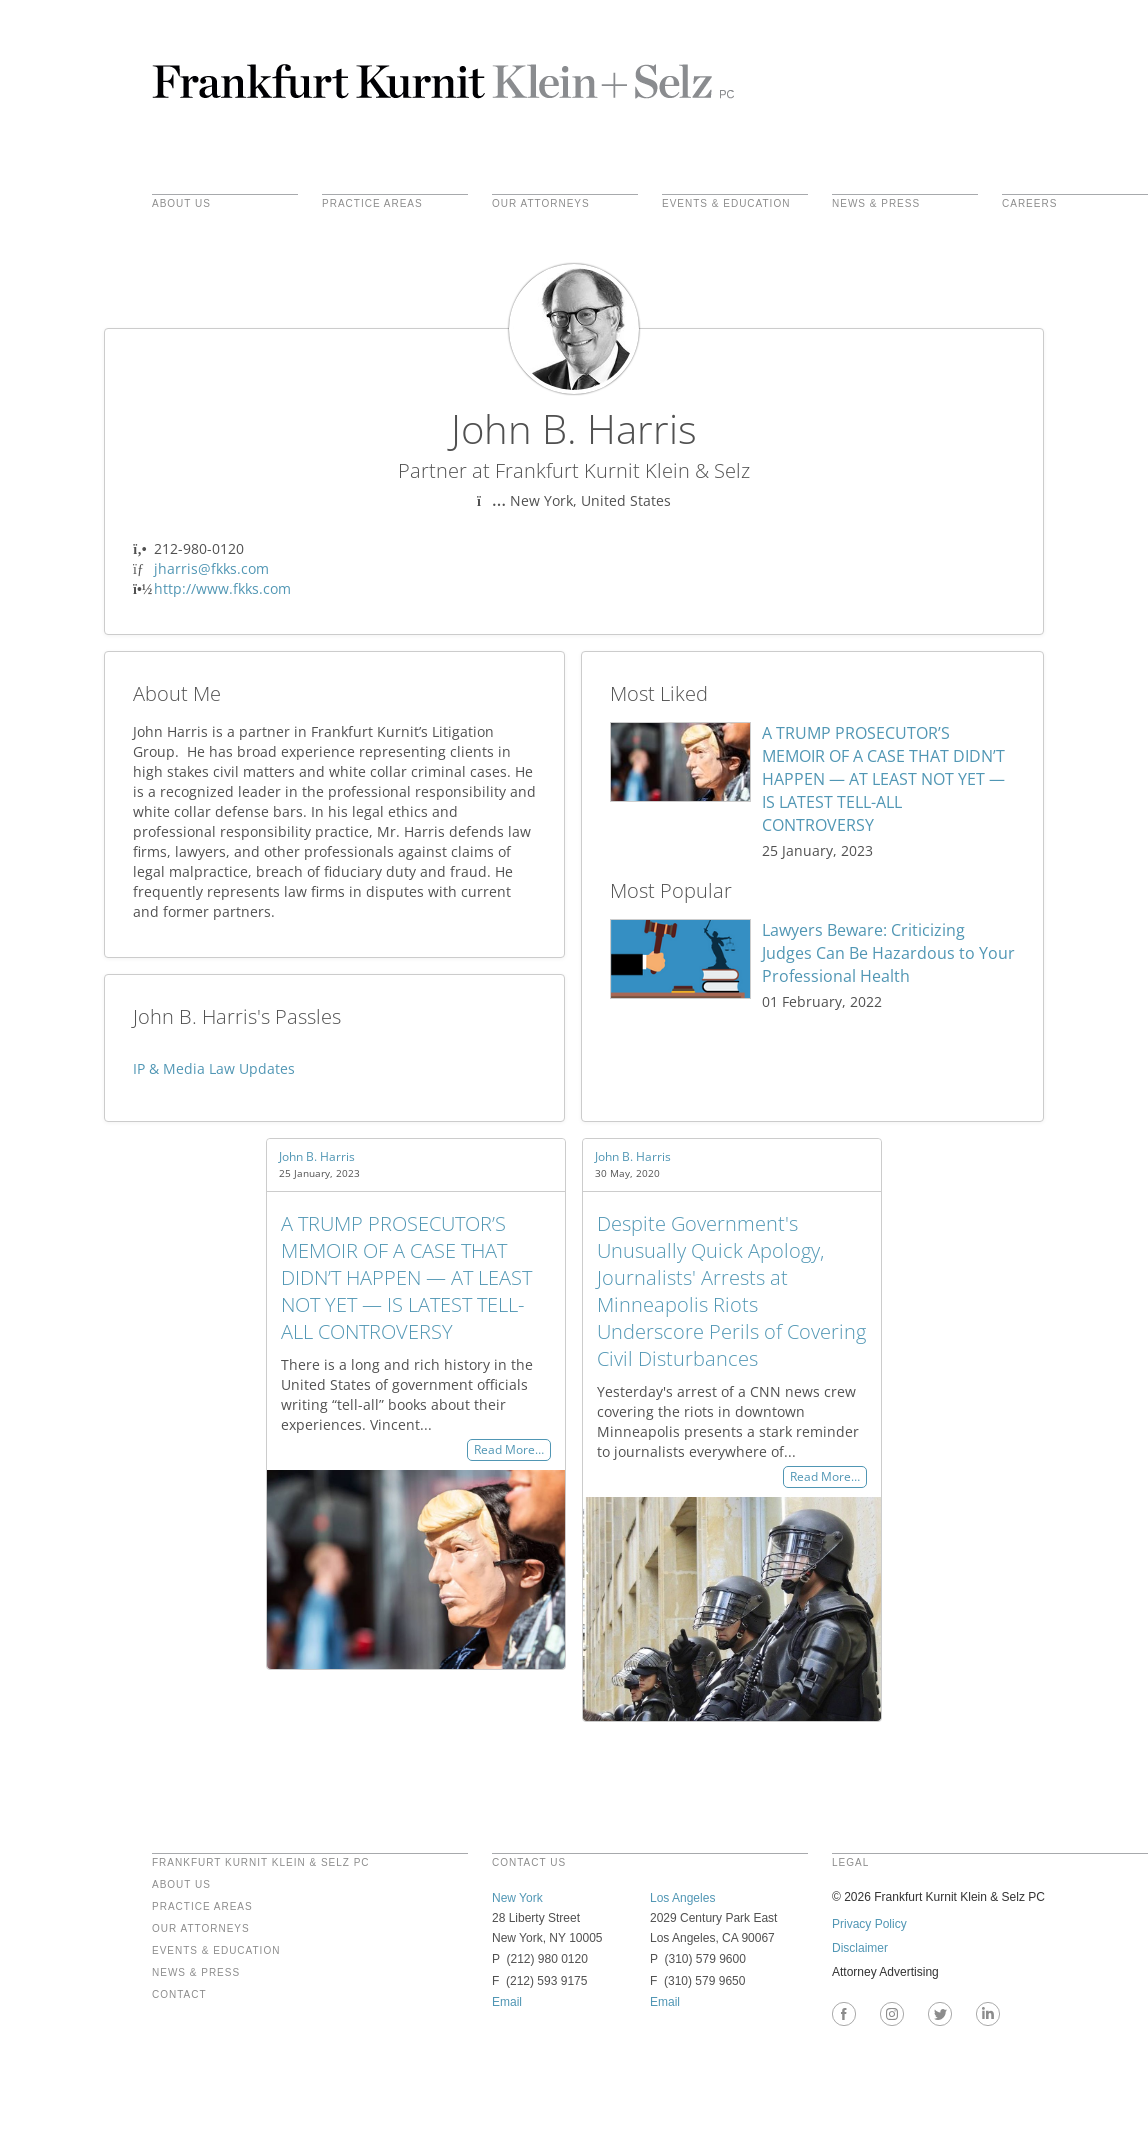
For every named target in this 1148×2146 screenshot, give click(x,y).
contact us (529, 1863)
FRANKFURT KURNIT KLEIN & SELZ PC (261, 1863)
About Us (181, 204)
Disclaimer (860, 1948)
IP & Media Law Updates (214, 1068)
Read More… (509, 1450)
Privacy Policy (869, 1924)
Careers (1029, 204)
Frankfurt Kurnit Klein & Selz (443, 80)
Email (507, 2002)
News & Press (876, 204)
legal (850, 1863)
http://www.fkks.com (222, 588)
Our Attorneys (541, 204)
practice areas (372, 204)
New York (517, 1898)
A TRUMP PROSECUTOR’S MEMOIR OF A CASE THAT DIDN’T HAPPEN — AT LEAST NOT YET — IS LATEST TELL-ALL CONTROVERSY (883, 779)
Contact (179, 1995)
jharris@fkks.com (211, 568)
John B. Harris (317, 1156)
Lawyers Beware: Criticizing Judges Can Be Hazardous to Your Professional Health (888, 953)
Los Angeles (682, 1898)
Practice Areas (202, 1907)
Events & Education (726, 204)
